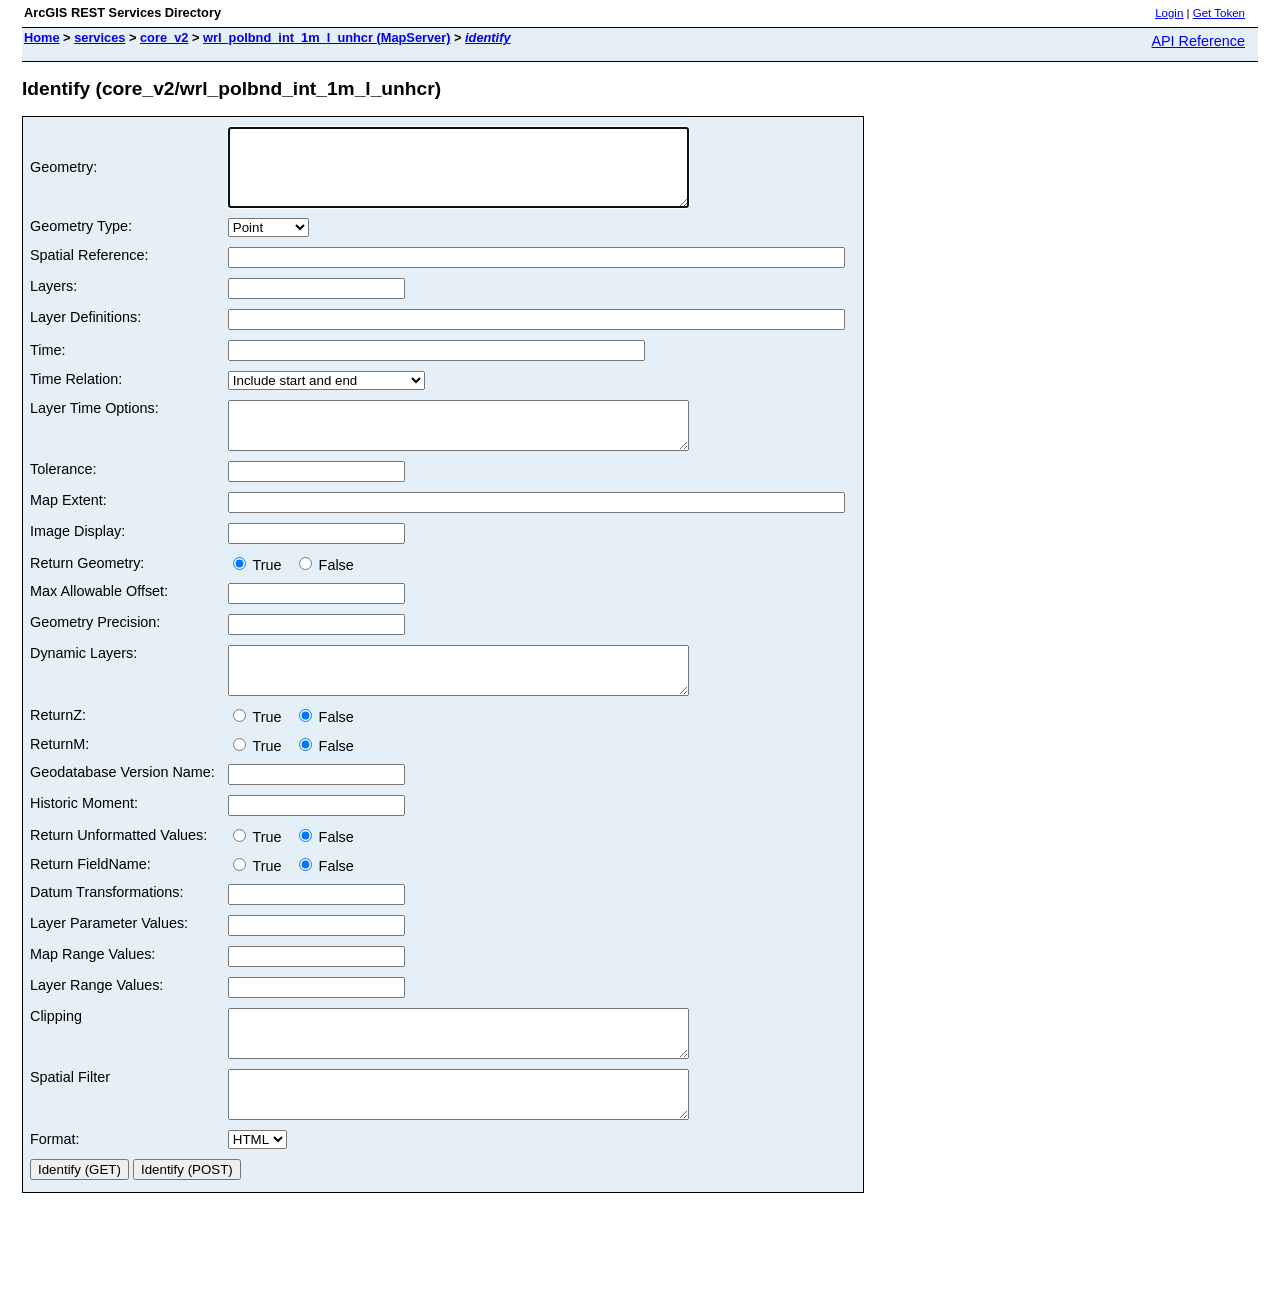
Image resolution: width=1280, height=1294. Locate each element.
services (99, 37)
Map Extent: (68, 524)
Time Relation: (76, 394)
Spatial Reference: (89, 270)
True (261, 589)
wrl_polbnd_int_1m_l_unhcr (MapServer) (326, 37)
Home (42, 37)
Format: (55, 1190)
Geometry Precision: (95, 646)
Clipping (56, 1049)
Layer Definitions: (85, 332)
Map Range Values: (92, 987)
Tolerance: (63, 493)
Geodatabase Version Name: (122, 805)
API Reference (1198, 41)
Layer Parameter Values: (109, 956)
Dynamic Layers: (83, 677)
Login (1169, 13)
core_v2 (164, 37)
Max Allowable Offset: (99, 615)
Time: (47, 365)
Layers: (53, 301)
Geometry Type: (81, 241)
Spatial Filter (70, 1119)
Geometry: (63, 175)
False (326, 589)
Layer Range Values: (96, 1018)
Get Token (1219, 13)
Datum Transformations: (107, 925)
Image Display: (77, 555)
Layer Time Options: (94, 423)
